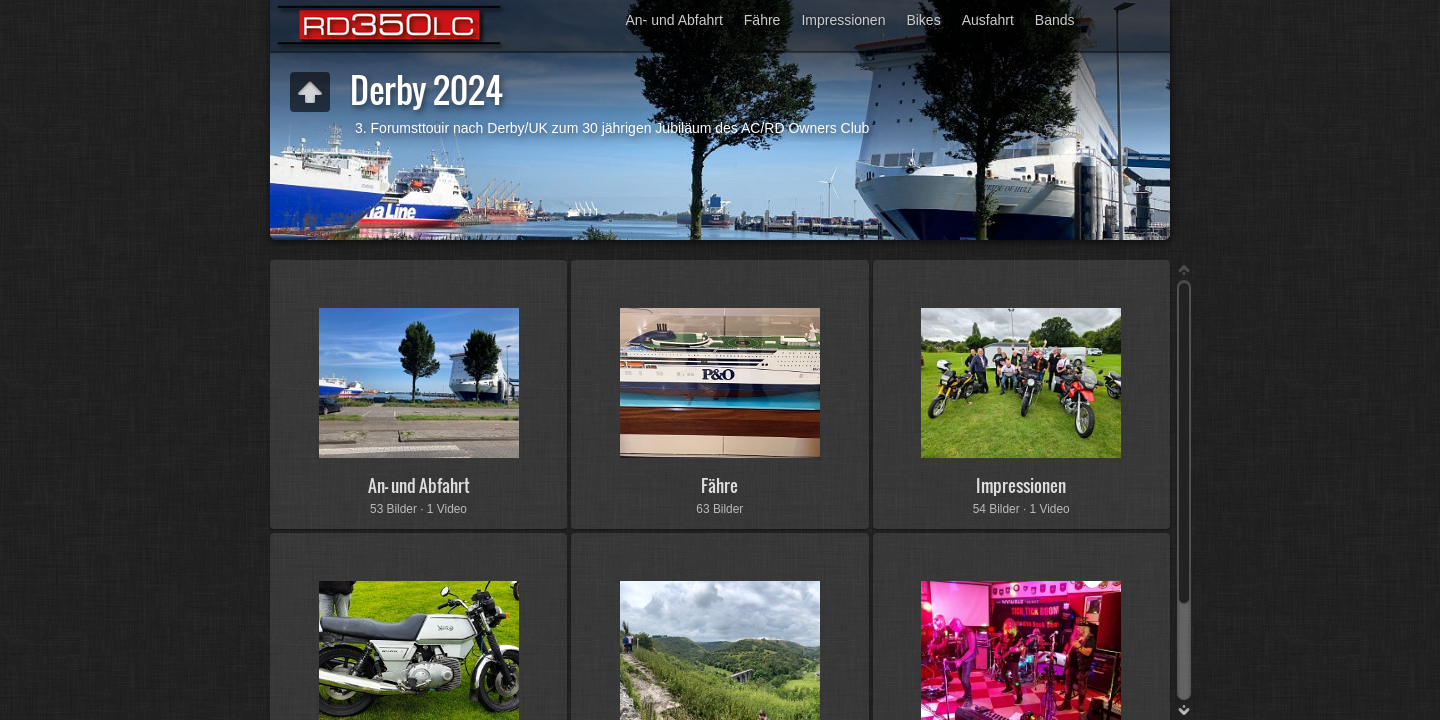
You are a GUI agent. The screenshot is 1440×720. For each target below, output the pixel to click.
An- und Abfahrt (674, 20)
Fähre (762, 20)
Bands (1055, 20)
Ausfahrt (988, 20)
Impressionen (843, 20)
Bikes (923, 20)
